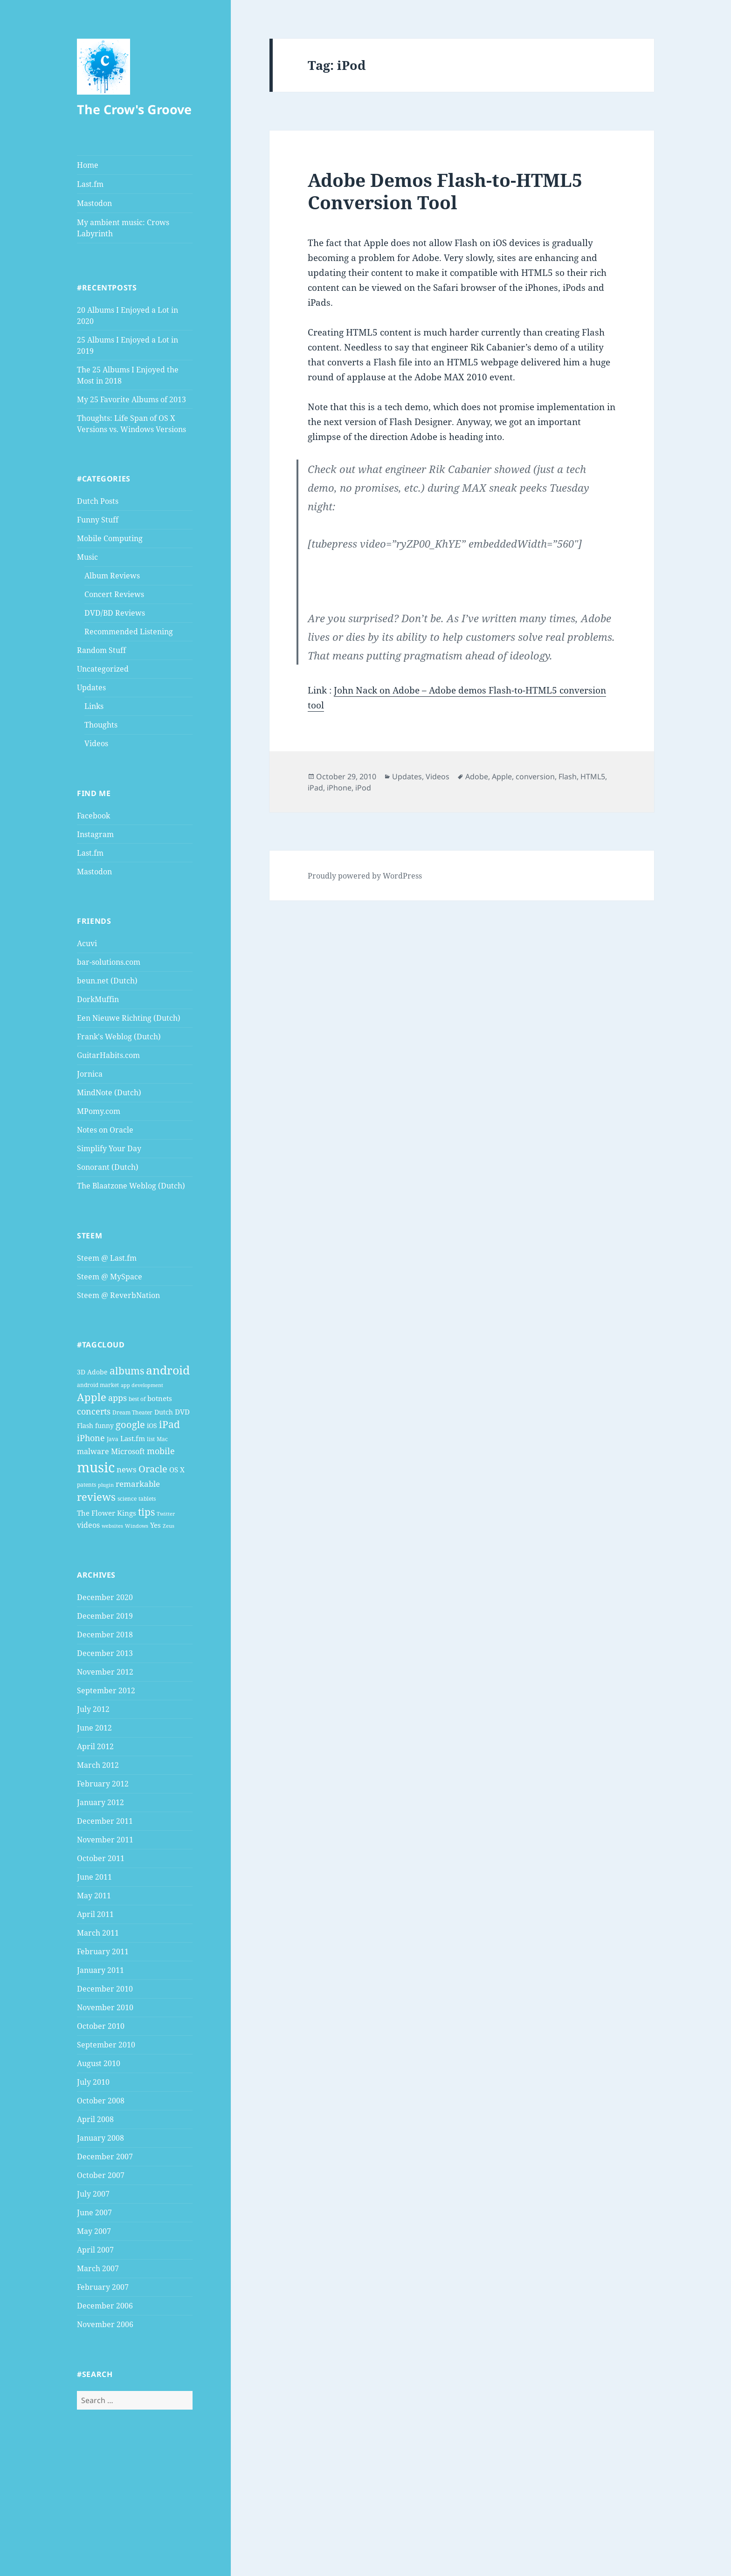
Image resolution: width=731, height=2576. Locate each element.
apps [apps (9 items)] (117, 1397)
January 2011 (100, 1970)
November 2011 (105, 1839)
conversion (535, 776)
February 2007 (103, 2287)
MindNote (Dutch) (109, 1092)
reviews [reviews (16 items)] (96, 1497)
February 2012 (103, 1784)
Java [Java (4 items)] (112, 1439)
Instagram (95, 834)
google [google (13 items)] (130, 1424)
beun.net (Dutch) (107, 980)
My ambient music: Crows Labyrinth (123, 228)
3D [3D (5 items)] (81, 1371)
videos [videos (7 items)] (88, 1525)
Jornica (90, 1074)
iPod (363, 788)
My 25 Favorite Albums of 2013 (131, 399)
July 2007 (93, 2194)
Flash (568, 776)
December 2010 (105, 1989)
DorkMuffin (98, 999)
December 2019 (105, 1616)
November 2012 (105, 1672)
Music (87, 557)
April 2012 (95, 1746)
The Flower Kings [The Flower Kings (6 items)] (106, 1513)
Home (87, 165)
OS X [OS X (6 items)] (177, 1469)
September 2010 (106, 2045)
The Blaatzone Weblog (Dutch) (131, 1186)
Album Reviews (112, 575)
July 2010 (93, 2082)
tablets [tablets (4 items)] (147, 1499)
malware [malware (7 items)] (93, 1451)
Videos (96, 743)
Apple (502, 776)
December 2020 (105, 1597)
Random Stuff (101, 650)
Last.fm (90, 184)
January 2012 (100, 1802)
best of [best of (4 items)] (137, 1399)
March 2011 (98, 1933)
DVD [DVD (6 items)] (182, 1411)
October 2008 (100, 2100)
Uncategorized (103, 669)
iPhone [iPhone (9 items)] (91, 1437)
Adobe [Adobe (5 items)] (97, 1371)
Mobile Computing (110, 538)
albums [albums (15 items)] (127, 1370)
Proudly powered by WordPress (365, 876)
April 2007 (95, 2250)
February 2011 (103, 1951)
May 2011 (94, 1895)
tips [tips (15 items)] (146, 1511)
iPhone (339, 788)
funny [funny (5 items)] (104, 1425)
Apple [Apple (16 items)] (91, 1397)
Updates (91, 687)
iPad (315, 788)
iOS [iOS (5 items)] (152, 1425)
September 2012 (106, 1690)
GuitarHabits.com (108, 1055)
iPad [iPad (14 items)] (169, 1424)
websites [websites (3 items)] (112, 1526)
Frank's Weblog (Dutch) (119, 1036)
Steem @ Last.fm (107, 1258)
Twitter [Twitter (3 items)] (166, 1514)
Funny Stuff (97, 520)
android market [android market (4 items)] (98, 1385)
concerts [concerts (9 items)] (93, 1411)
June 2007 (94, 2212)
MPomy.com (98, 1111)
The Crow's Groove (134, 109)
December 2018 (105, 1634)
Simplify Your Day (109, 1148)
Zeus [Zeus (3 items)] (168, 1526)
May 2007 (94, 2231)
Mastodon (94, 203)
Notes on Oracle (105, 1130)
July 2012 (93, 1709)
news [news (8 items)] (127, 1469)
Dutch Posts (97, 501)
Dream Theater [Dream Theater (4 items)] (132, 1412)
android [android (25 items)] (168, 1370)
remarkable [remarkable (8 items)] (138, 1483)
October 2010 (100, 2026)
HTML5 (592, 776)
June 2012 (94, 1728)
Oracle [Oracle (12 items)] (152, 1469)
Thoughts (100, 725)
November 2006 (105, 2324)
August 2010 (98, 2063)
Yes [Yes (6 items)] (155, 1525)
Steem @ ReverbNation (118, 1295)
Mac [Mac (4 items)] (162, 1439)
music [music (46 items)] (96, 1467)
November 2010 (105, 2007)
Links (93, 706)
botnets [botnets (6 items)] (159, 1398)
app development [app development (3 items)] (142, 1385)
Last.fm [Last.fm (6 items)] (132, 1438)
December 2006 (105, 2306)
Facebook (93, 816)
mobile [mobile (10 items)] (161, 1450)
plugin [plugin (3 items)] (106, 1485)
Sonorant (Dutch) (107, 1167)
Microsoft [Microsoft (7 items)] (128, 1451)
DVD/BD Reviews (114, 613)
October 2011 (100, 1858)
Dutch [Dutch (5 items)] (163, 1412)
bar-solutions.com (108, 962)
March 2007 (98, 2268)
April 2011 (95, 1914)
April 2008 (95, 2119)
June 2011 (94, 1877)
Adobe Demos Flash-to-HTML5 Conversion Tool (445, 190)
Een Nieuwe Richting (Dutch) (128, 1018)
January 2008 (100, 2138)
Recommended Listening (128, 631)
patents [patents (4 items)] (86, 1485)
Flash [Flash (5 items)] (85, 1425)
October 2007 (100, 2175)
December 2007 (105, 2156)
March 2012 (98, 1765)
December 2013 (105, 1653)
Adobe (476, 776)
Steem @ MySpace (109, 1276)
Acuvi (87, 943)
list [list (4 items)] (151, 1439)
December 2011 (105, 1821)
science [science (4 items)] (127, 1499)
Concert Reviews (114, 594)
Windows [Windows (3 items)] (136, 1526)
